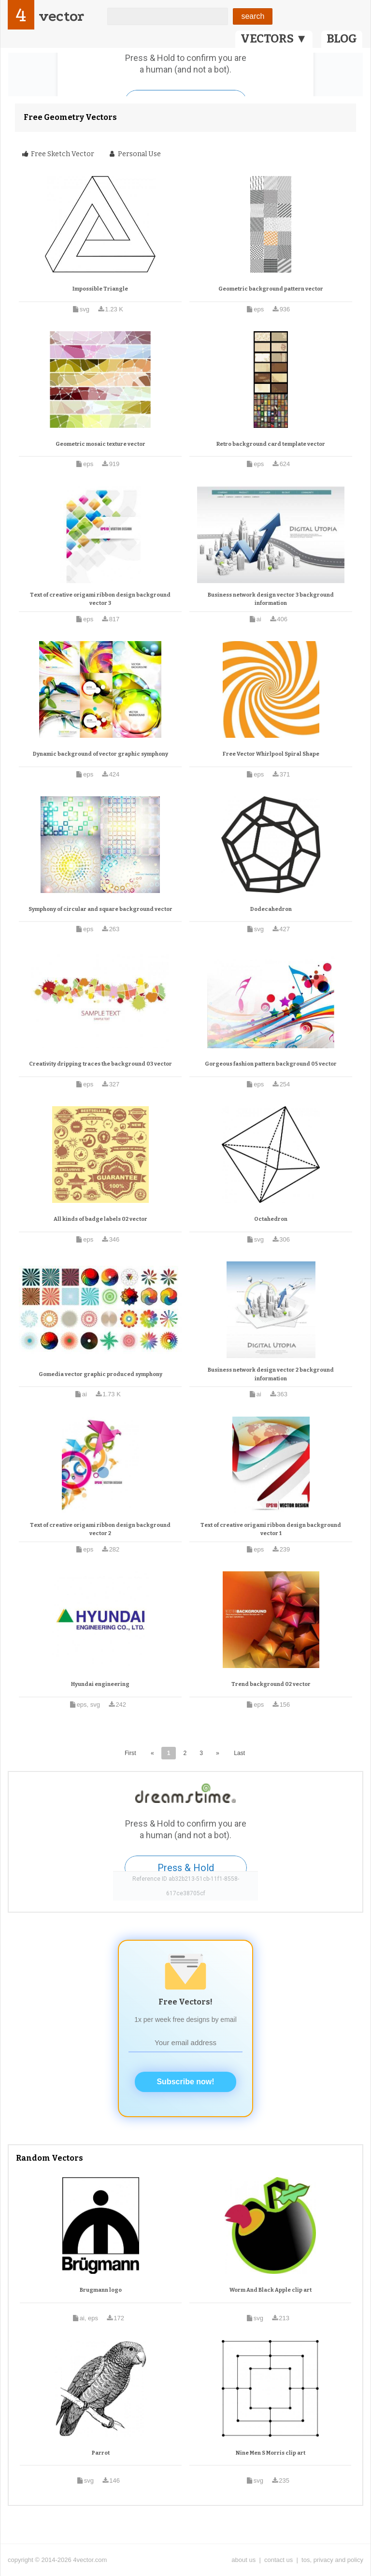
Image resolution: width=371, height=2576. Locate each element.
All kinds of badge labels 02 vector (100, 1219)
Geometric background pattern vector (270, 289)
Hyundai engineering (100, 1684)
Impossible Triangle (100, 289)
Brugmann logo (101, 2290)
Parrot (101, 2453)
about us (243, 2559)
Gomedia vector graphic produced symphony (100, 1374)
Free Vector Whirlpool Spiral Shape (271, 754)
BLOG (342, 38)
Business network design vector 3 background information (271, 599)
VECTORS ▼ (274, 38)
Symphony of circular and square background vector (100, 909)
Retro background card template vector (270, 444)
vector (61, 16)
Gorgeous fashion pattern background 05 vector (271, 1064)
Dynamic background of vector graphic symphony (100, 754)
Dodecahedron (271, 909)
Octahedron (270, 1219)
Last (239, 1753)
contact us (278, 2559)
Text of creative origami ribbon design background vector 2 (100, 1529)
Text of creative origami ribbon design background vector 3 (100, 599)
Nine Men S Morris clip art (270, 2453)
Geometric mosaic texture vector (100, 444)
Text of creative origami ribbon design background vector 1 (270, 1529)
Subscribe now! (185, 2082)
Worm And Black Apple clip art (270, 2290)
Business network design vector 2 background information (271, 1374)
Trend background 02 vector (271, 1684)
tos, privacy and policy (332, 2559)
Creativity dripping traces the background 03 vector (100, 1064)
